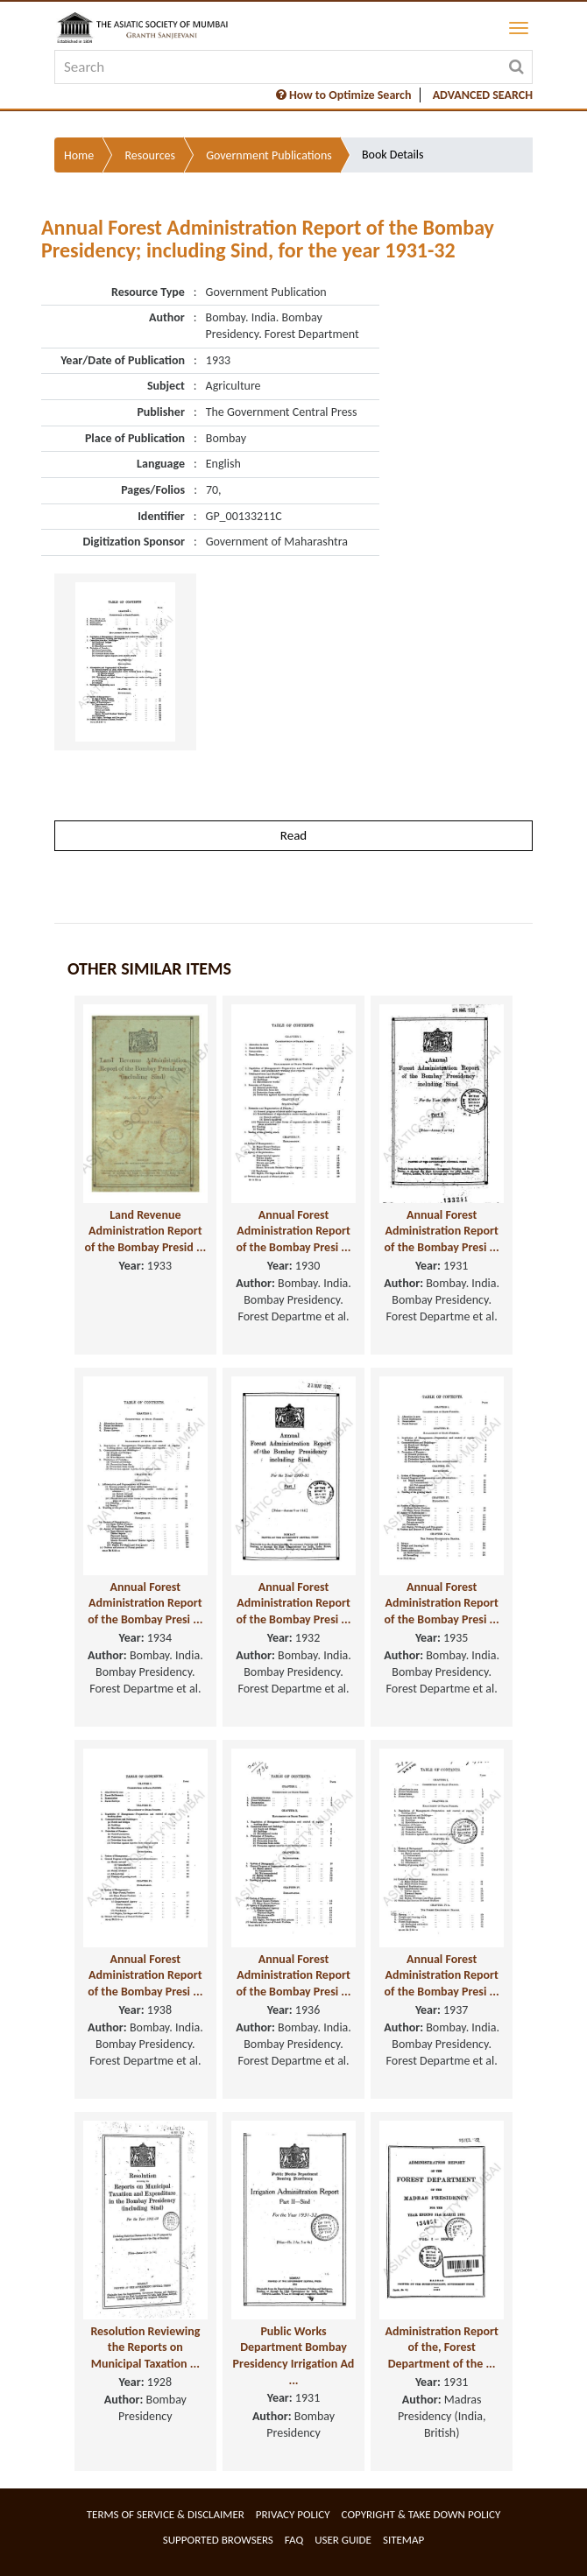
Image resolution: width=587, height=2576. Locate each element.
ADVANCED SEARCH (483, 95)
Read (293, 835)
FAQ (294, 2539)
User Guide (343, 2539)
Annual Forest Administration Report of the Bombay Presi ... (293, 1231)
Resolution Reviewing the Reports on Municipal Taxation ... (145, 2347)
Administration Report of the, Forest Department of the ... (442, 2347)
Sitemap (403, 2539)
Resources (149, 155)
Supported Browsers (218, 2539)
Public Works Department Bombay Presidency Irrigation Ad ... (294, 2356)
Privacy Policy (293, 2514)
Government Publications (269, 155)
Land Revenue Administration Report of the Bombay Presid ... (145, 1231)
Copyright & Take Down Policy (421, 2514)
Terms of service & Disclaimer (165, 2514)
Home (79, 155)
